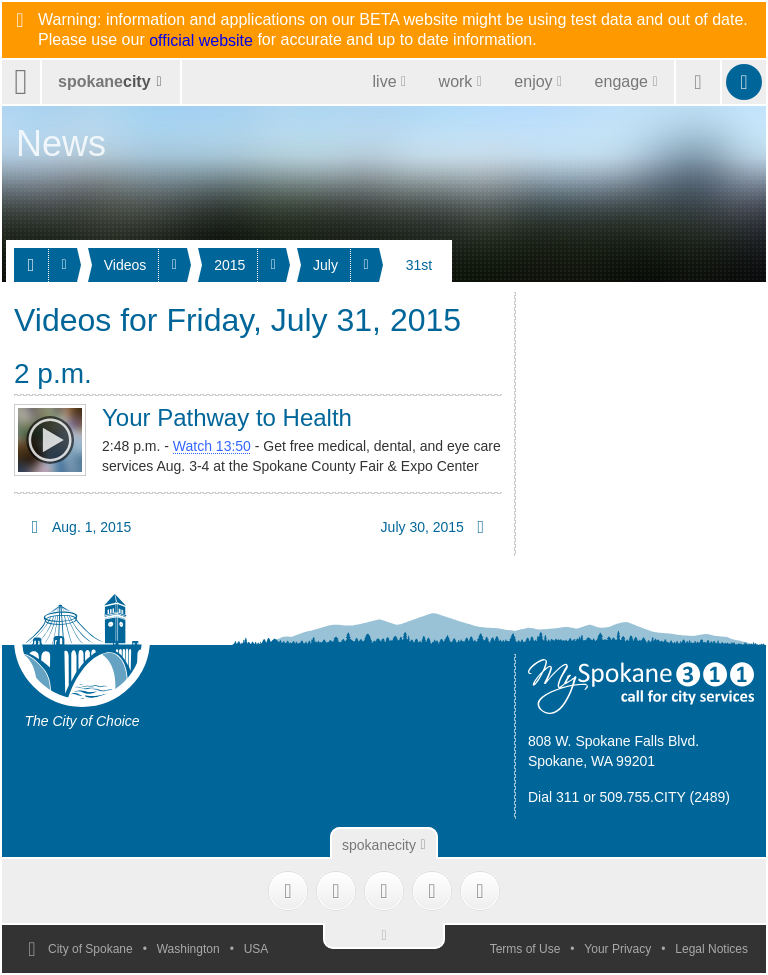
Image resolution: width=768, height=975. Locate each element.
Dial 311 (553, 797)
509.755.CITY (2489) (665, 797)
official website (201, 41)
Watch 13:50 (212, 446)
